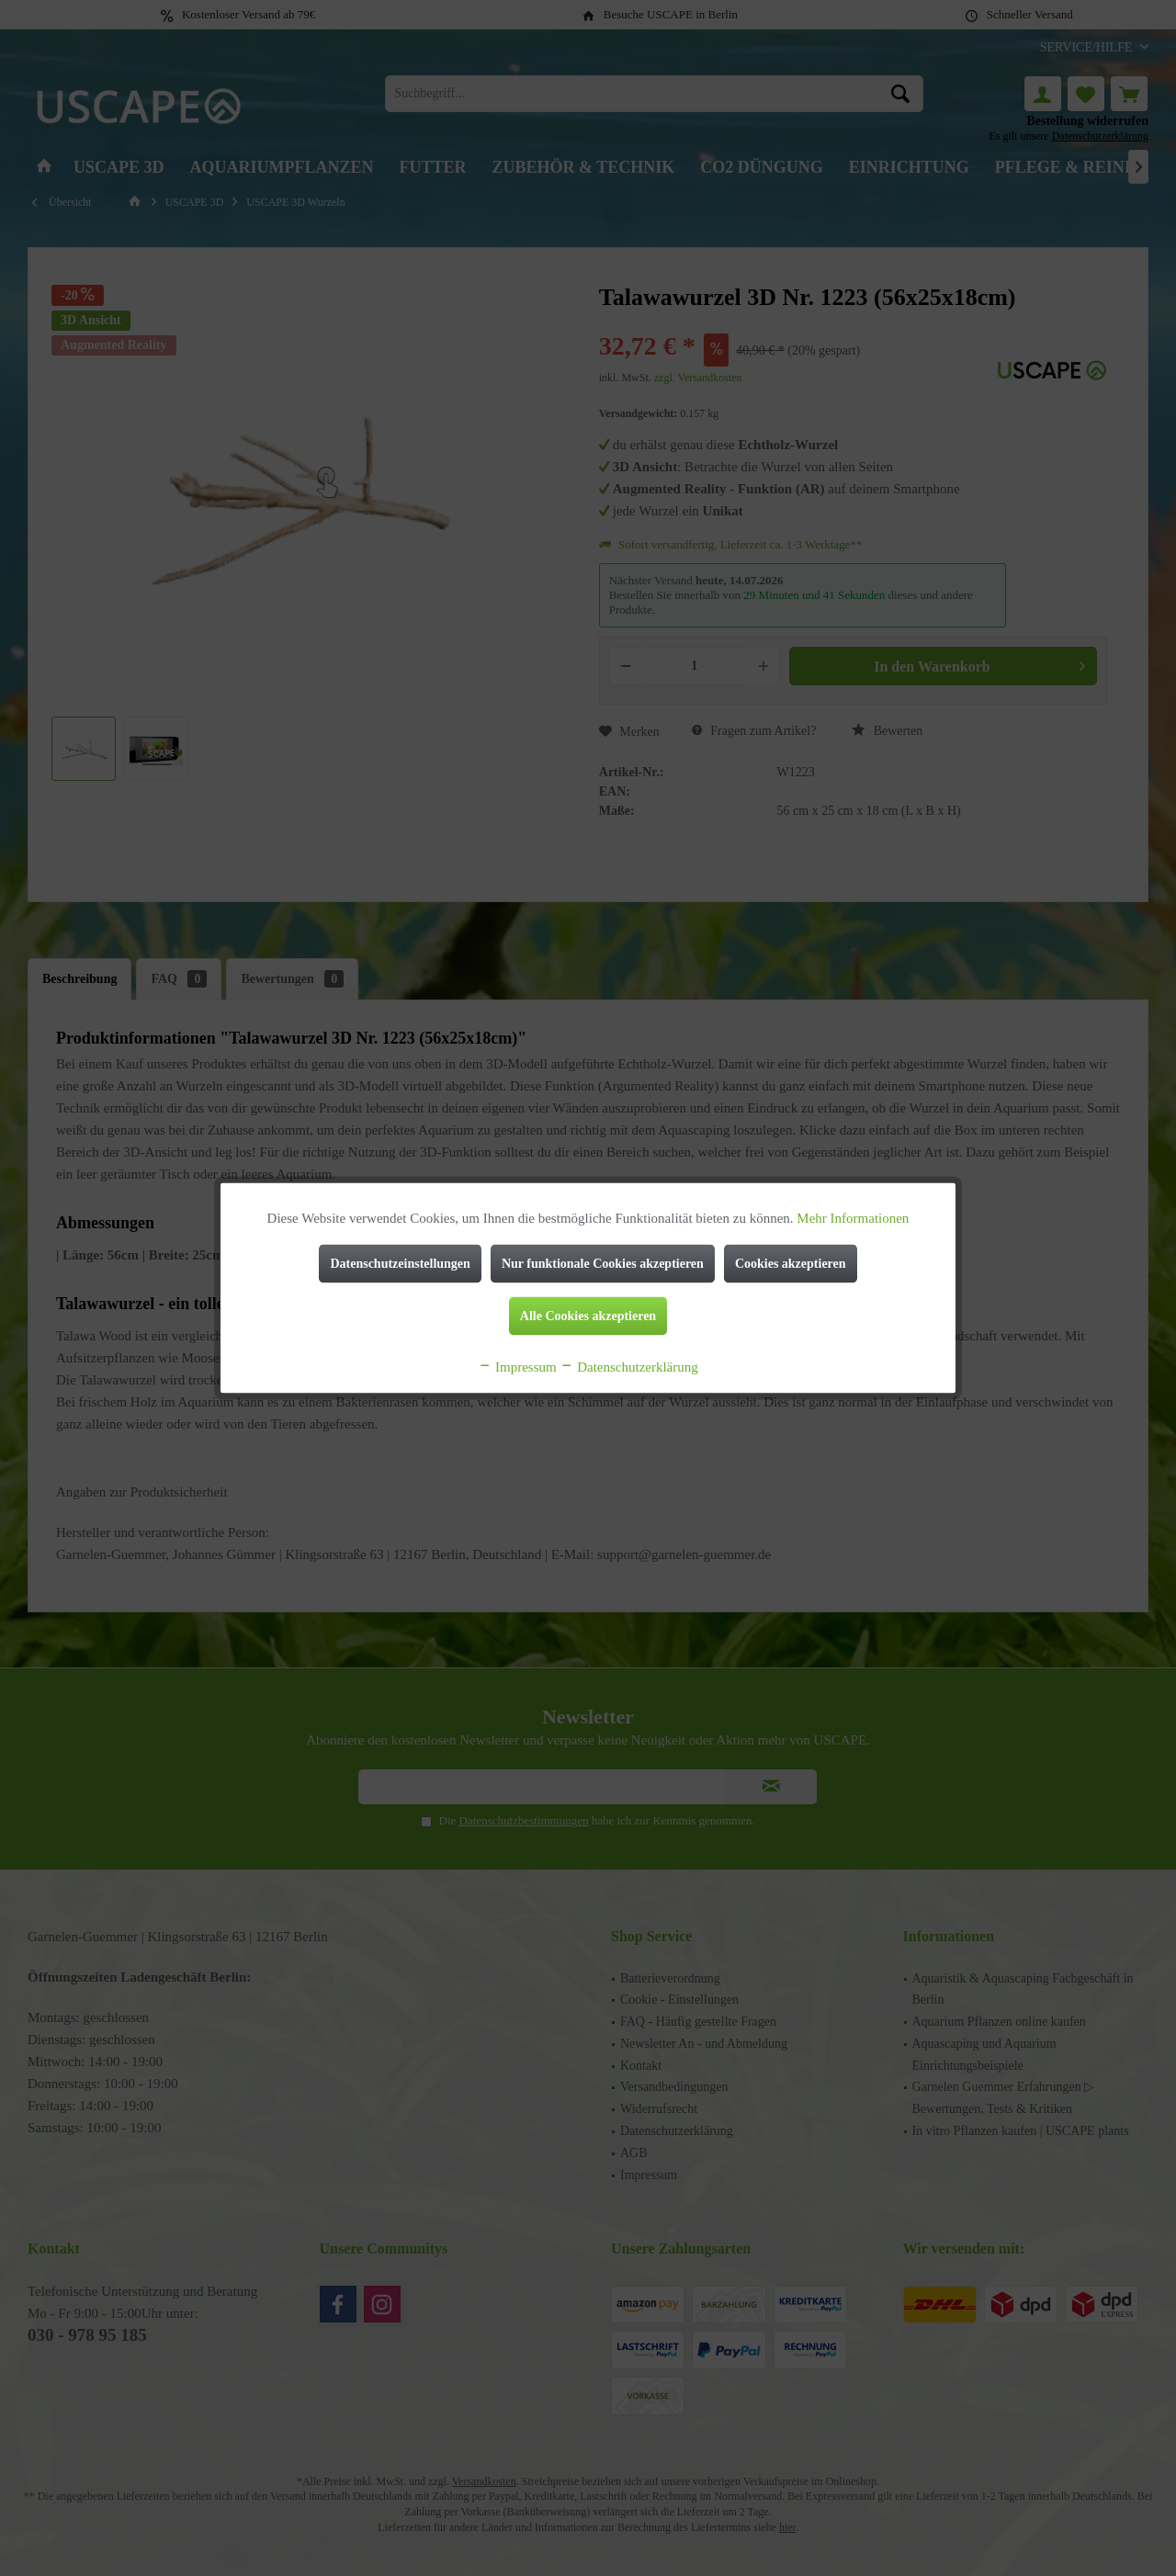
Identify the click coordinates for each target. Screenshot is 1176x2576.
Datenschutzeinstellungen (399, 1264)
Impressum (517, 1367)
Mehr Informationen (853, 1218)
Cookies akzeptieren (790, 1264)
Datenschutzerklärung (628, 1367)
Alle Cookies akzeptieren (588, 1316)
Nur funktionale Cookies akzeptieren (603, 1264)
